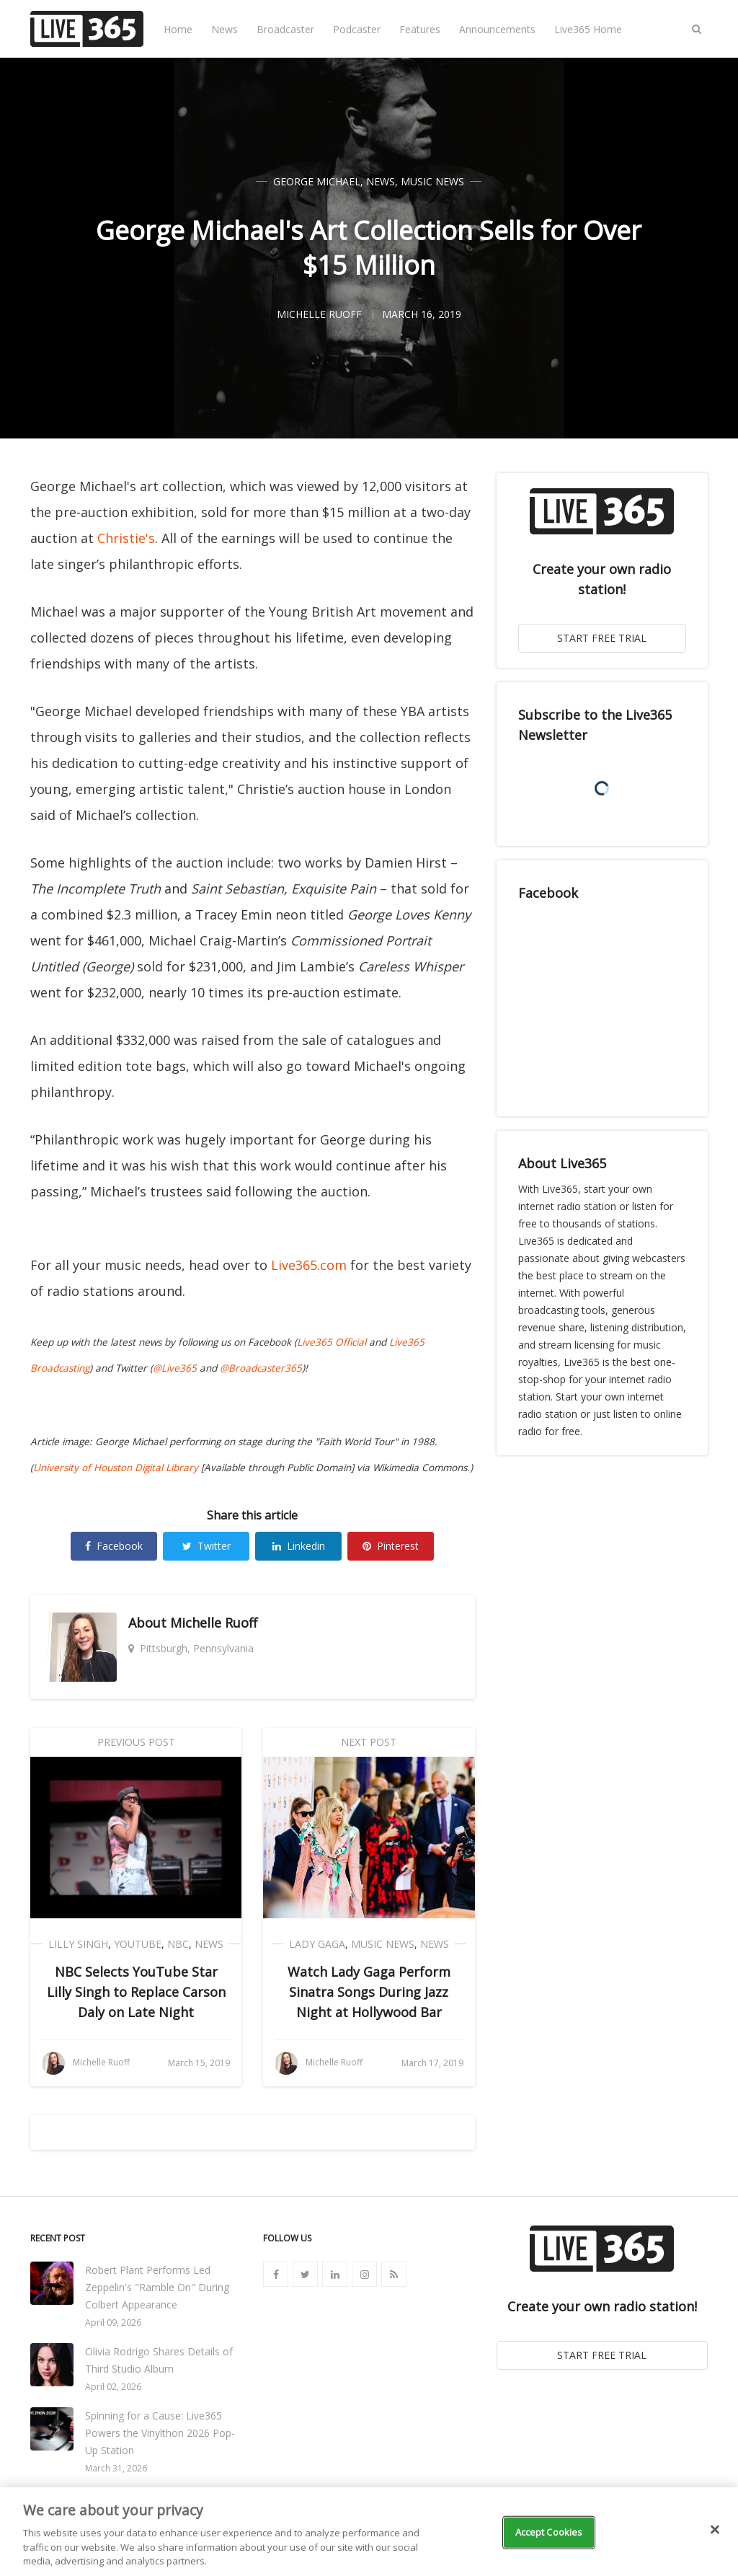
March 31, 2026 (116, 2468)
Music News (432, 181)
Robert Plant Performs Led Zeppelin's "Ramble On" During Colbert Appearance (157, 2287)
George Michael (316, 181)
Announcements (497, 29)
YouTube (137, 1944)
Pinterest (391, 1546)
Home (178, 29)
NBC (178, 1944)
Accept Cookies (549, 2532)
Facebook (114, 1546)
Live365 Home (588, 29)
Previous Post (136, 1742)
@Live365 (175, 1368)
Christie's (126, 538)
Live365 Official (331, 1342)
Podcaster (357, 29)
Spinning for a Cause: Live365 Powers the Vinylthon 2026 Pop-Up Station (160, 2433)
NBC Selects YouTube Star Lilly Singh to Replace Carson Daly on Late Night (136, 1992)
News (224, 29)
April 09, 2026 (113, 2322)
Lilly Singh (78, 1944)
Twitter (206, 1546)
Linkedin (298, 1546)
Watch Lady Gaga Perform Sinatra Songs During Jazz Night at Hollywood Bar (369, 1992)
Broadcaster (285, 29)
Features (419, 29)
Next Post (368, 1742)
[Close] (715, 2530)
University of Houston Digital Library (115, 1467)
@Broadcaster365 (261, 1368)
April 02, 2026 (113, 2387)
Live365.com (309, 1265)
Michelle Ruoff (213, 1622)
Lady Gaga (317, 1944)
